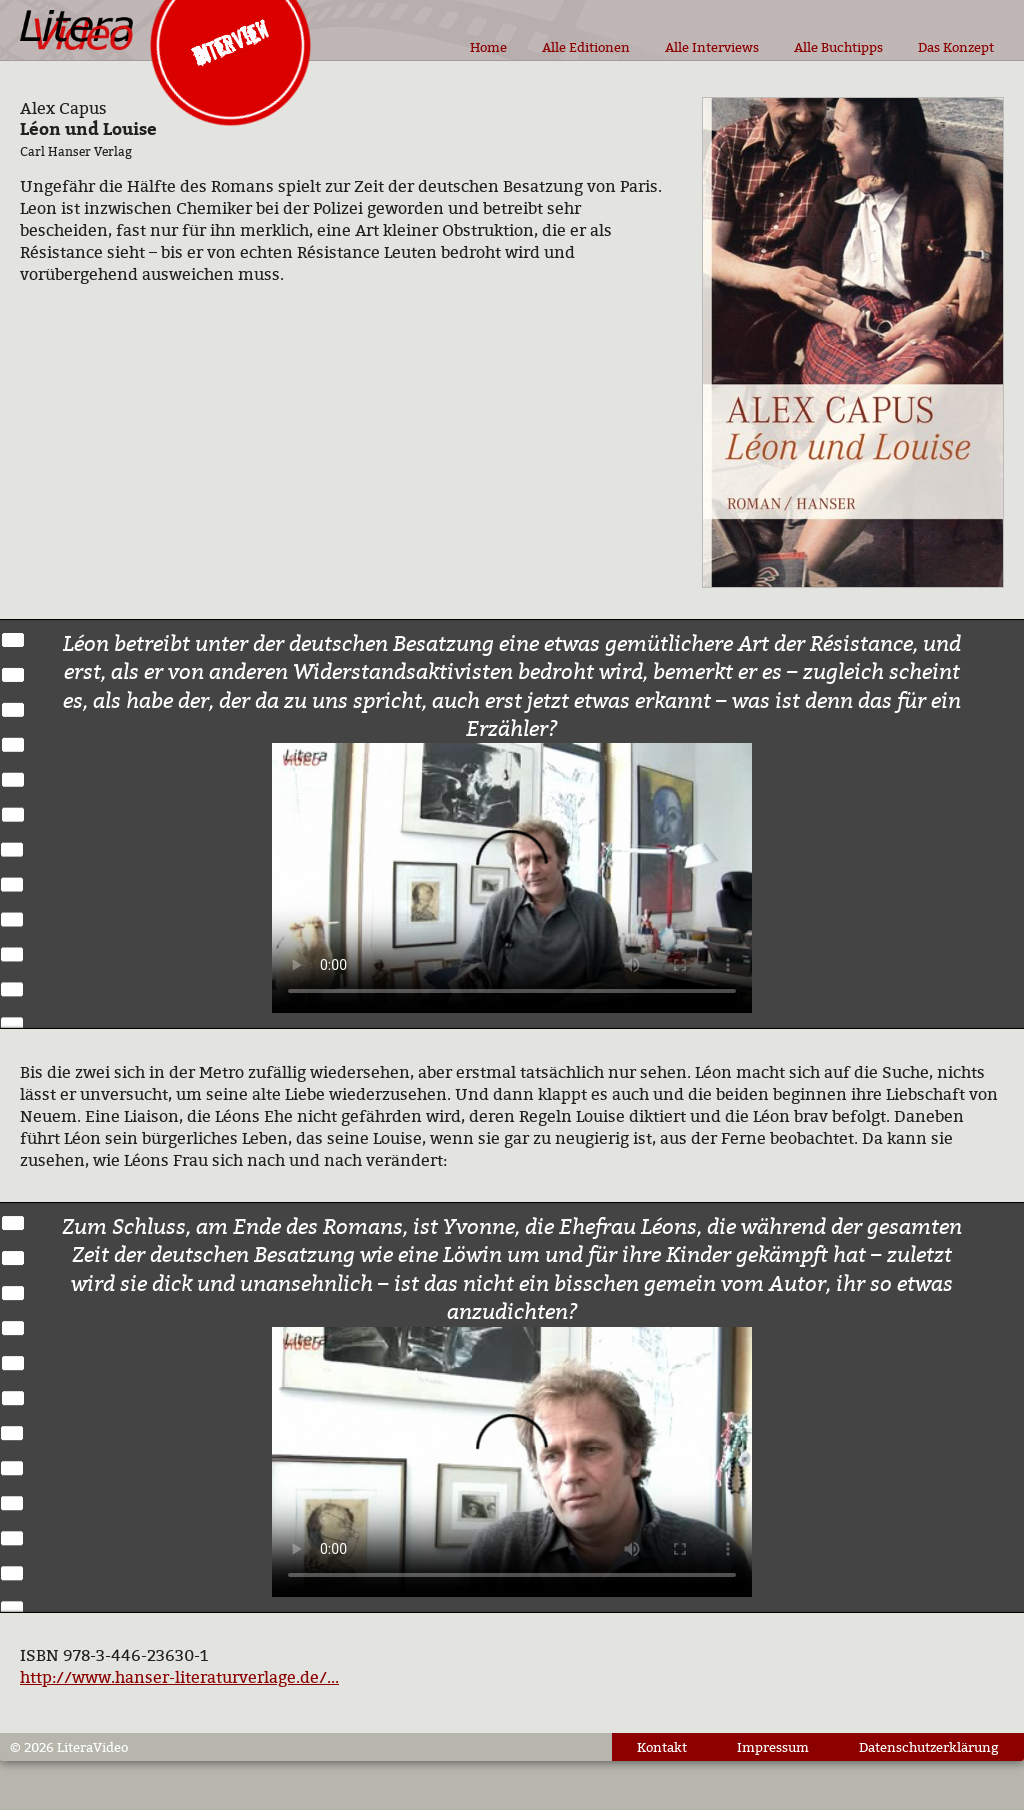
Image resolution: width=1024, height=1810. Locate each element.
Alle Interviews (712, 47)
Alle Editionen (586, 47)
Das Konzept (956, 47)
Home (488, 47)
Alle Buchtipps (838, 47)
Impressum (773, 1747)
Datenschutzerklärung (929, 1747)
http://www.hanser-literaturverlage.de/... (179, 1677)
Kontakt (662, 1747)
